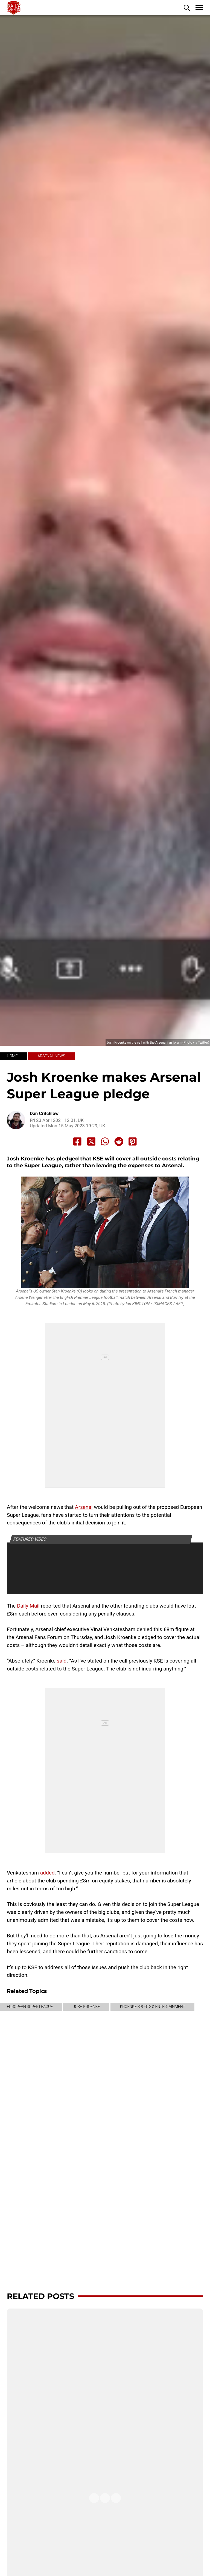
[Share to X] (91, 1141)
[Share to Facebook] (77, 1141)
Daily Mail (28, 1606)
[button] (187, 8)
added (47, 1873)
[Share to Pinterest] (132, 1141)
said (62, 1661)
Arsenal (84, 1507)
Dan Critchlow (44, 1113)
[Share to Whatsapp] (105, 1141)
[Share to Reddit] (119, 1141)
